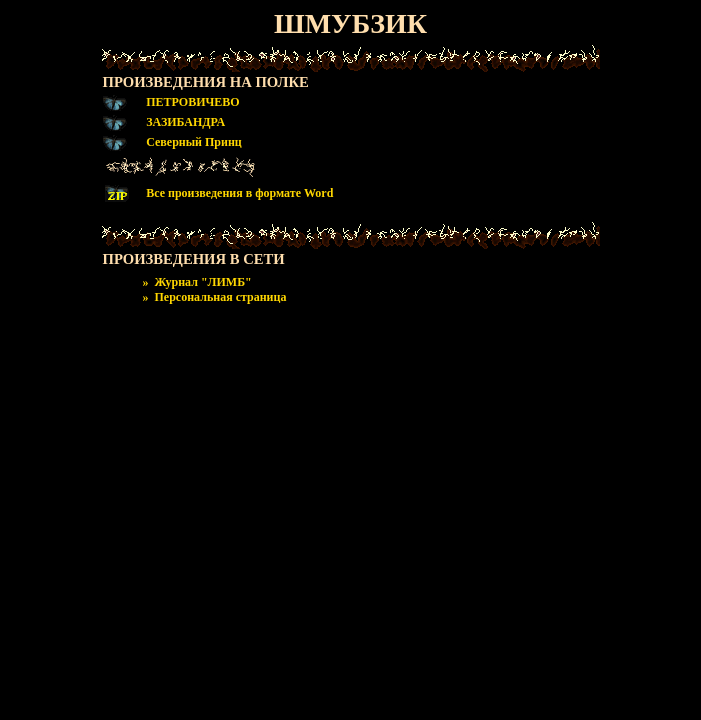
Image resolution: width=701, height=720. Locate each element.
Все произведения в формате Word (239, 193)
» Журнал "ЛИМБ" (197, 282)
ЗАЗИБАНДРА (185, 122)
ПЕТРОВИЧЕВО (192, 102)
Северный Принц (194, 142)
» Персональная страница (215, 297)
